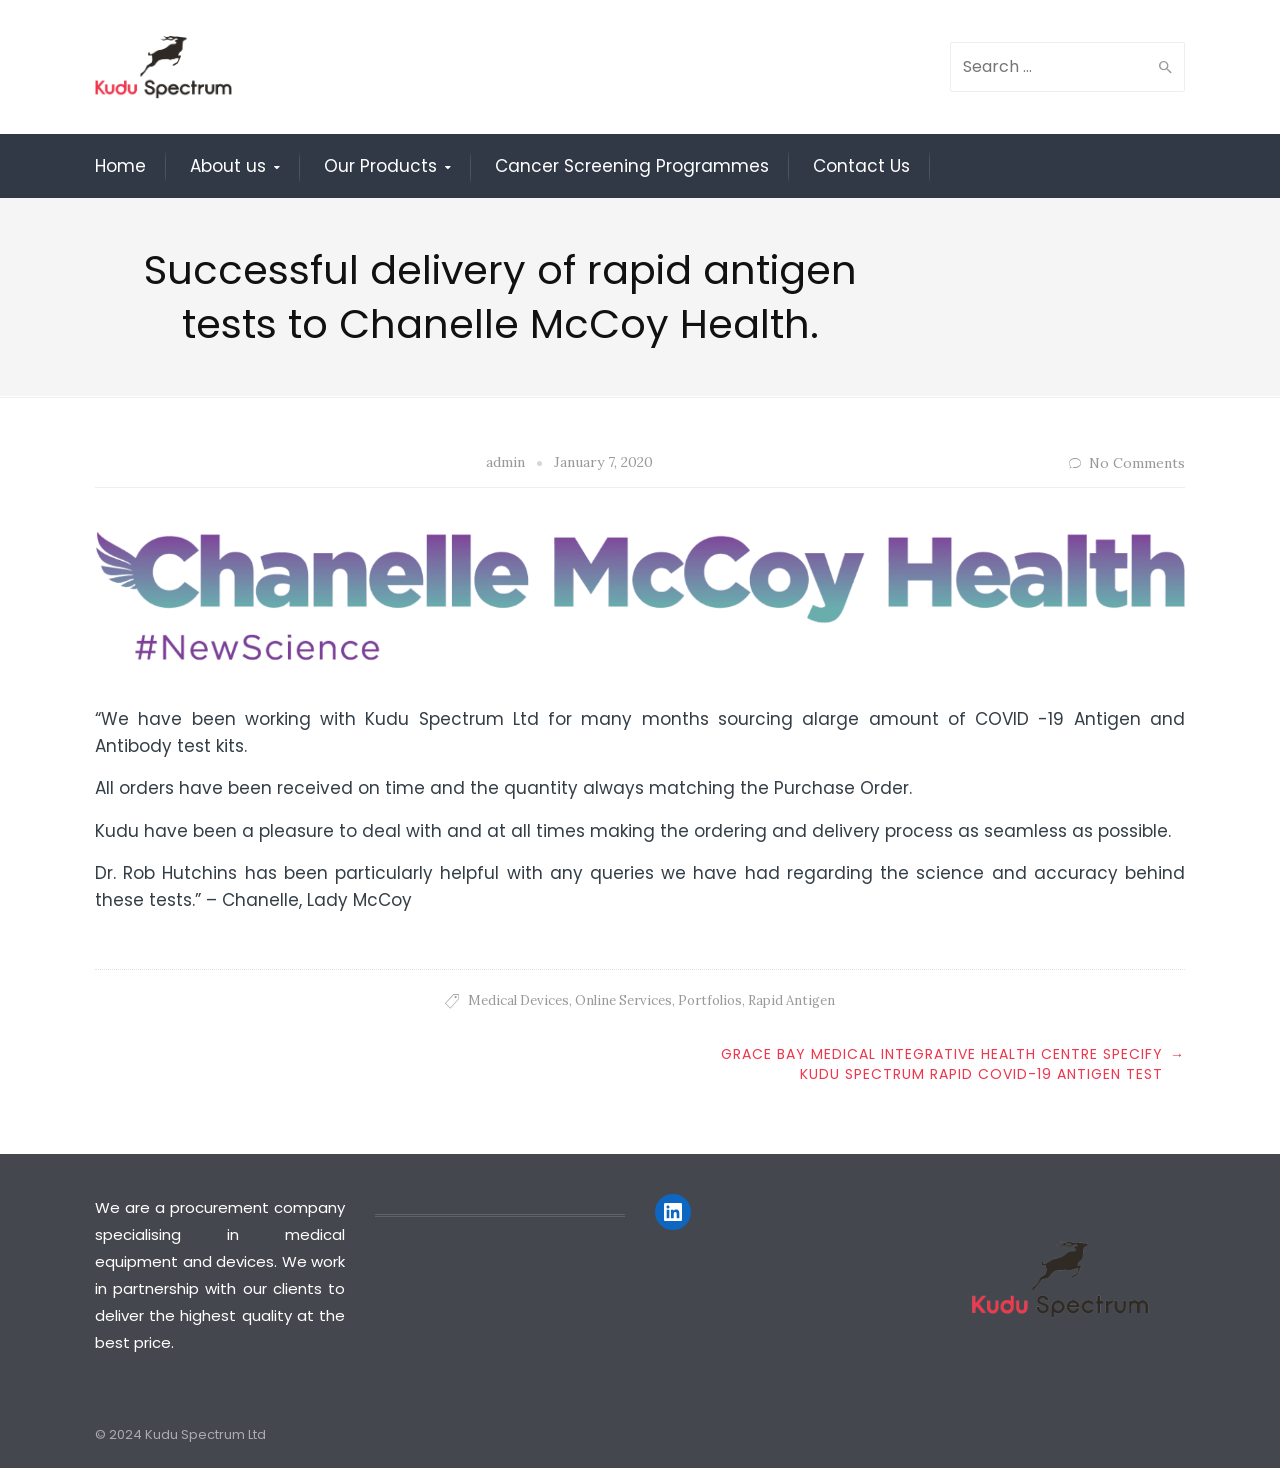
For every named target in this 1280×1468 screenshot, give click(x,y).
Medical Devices (518, 1000)
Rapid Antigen (791, 1000)
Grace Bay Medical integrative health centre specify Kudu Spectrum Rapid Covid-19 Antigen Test (942, 1064)
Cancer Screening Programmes (632, 166)
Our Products (380, 166)
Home (120, 166)
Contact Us (861, 166)
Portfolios (710, 1000)
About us (228, 166)
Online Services (623, 1000)
